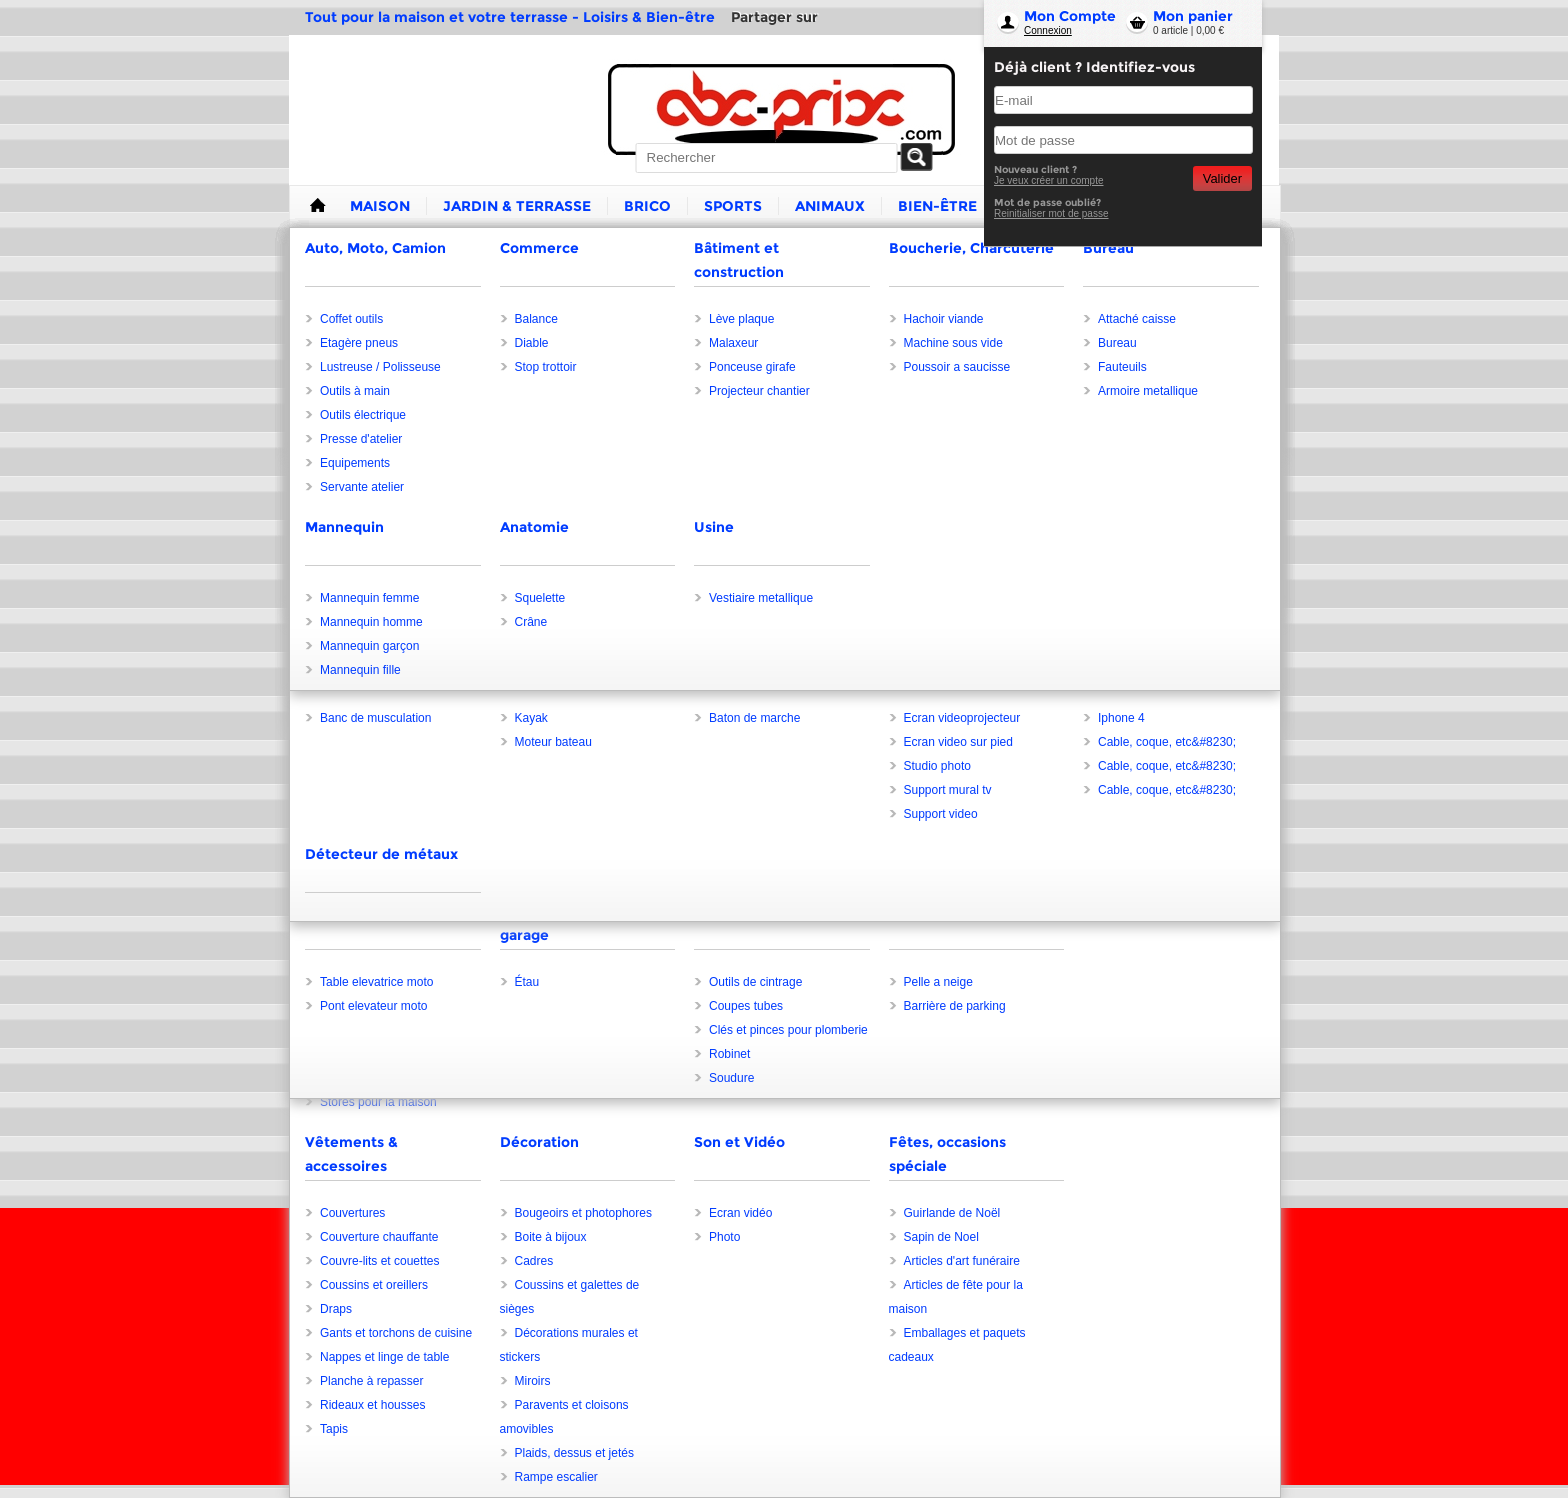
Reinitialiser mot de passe (1051, 213)
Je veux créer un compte (1049, 180)
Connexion (1048, 30)
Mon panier (1193, 16)
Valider (1222, 178)
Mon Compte (1070, 16)
